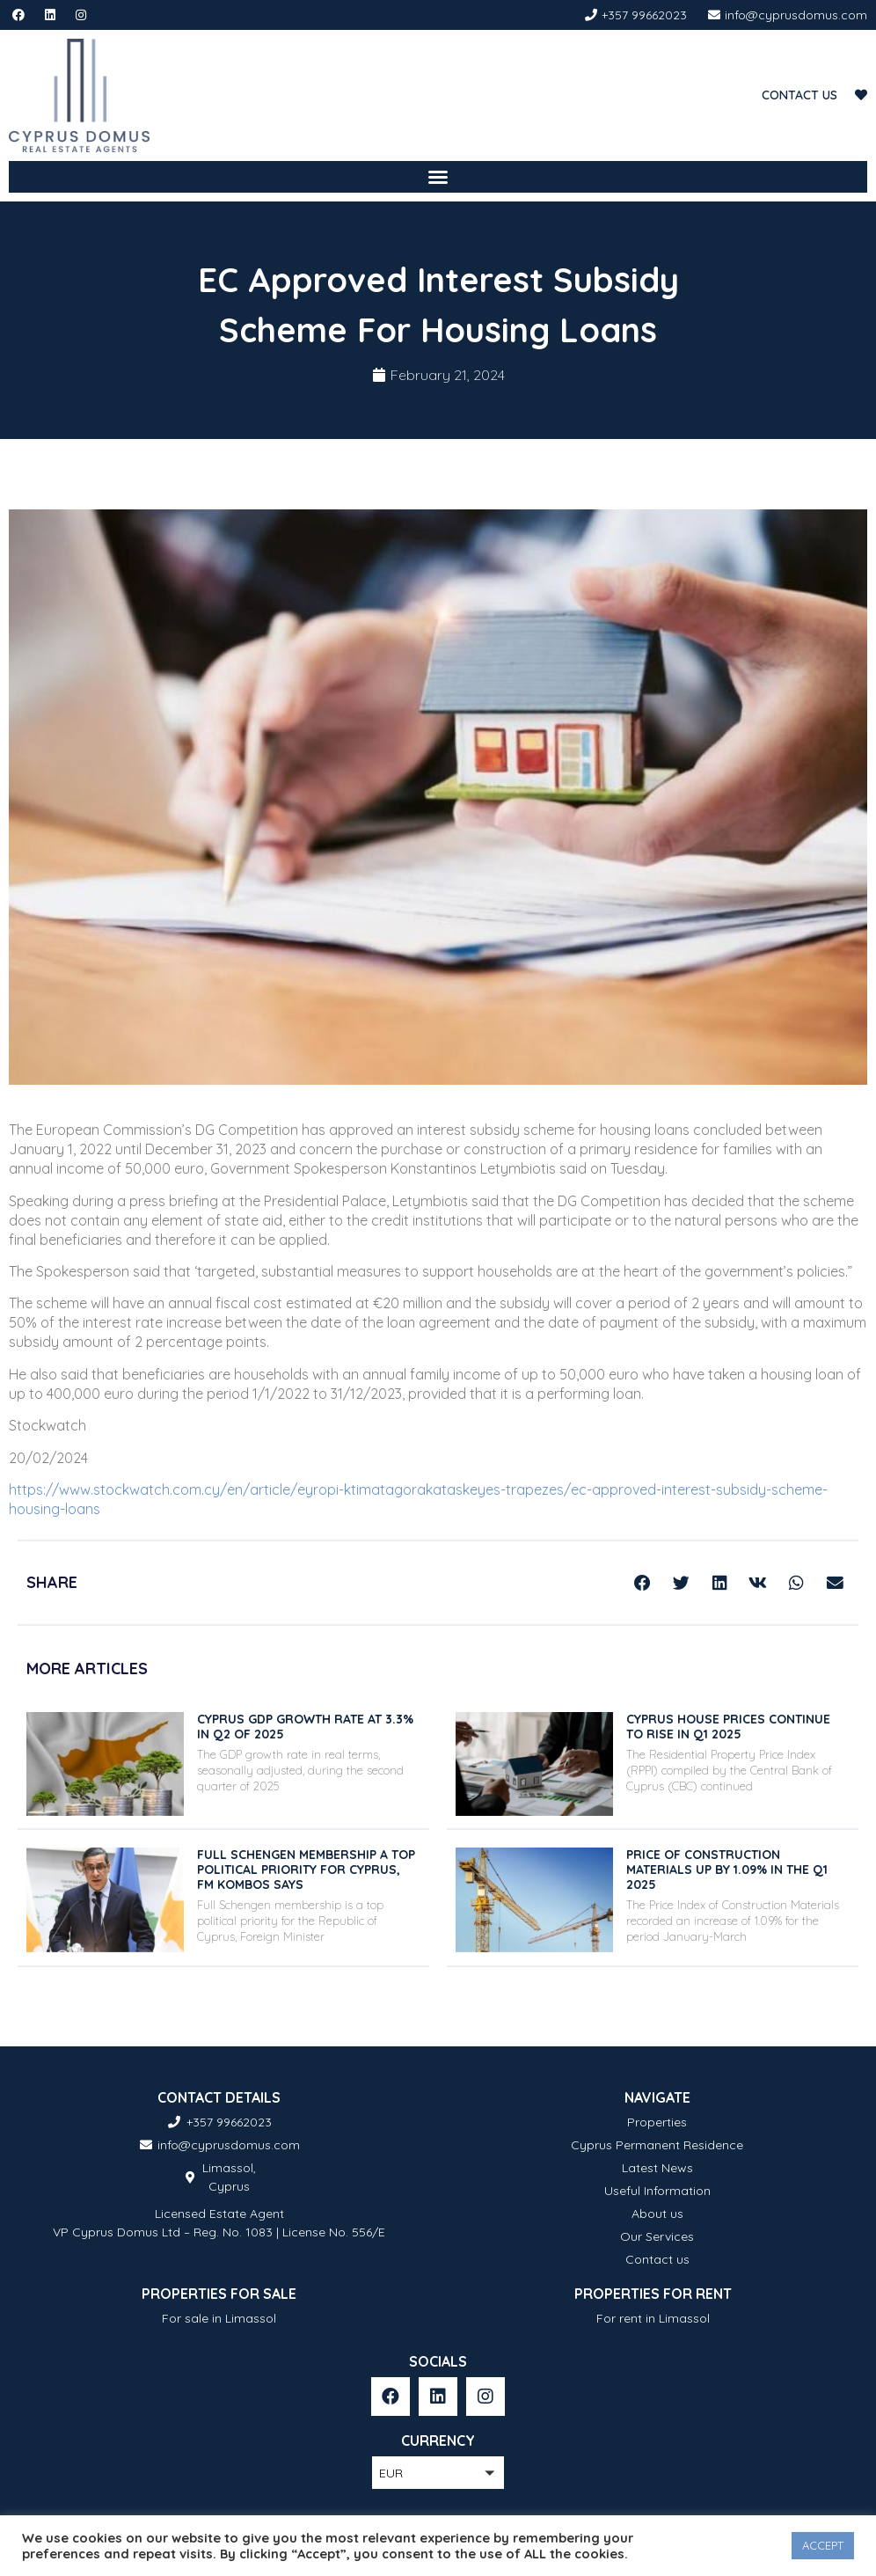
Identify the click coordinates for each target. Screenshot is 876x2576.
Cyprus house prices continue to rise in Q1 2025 (728, 1726)
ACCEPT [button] (822, 2545)
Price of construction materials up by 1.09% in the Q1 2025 (727, 1869)
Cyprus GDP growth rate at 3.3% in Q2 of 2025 (305, 1726)
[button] (438, 177)
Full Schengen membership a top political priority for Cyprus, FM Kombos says (306, 1869)
